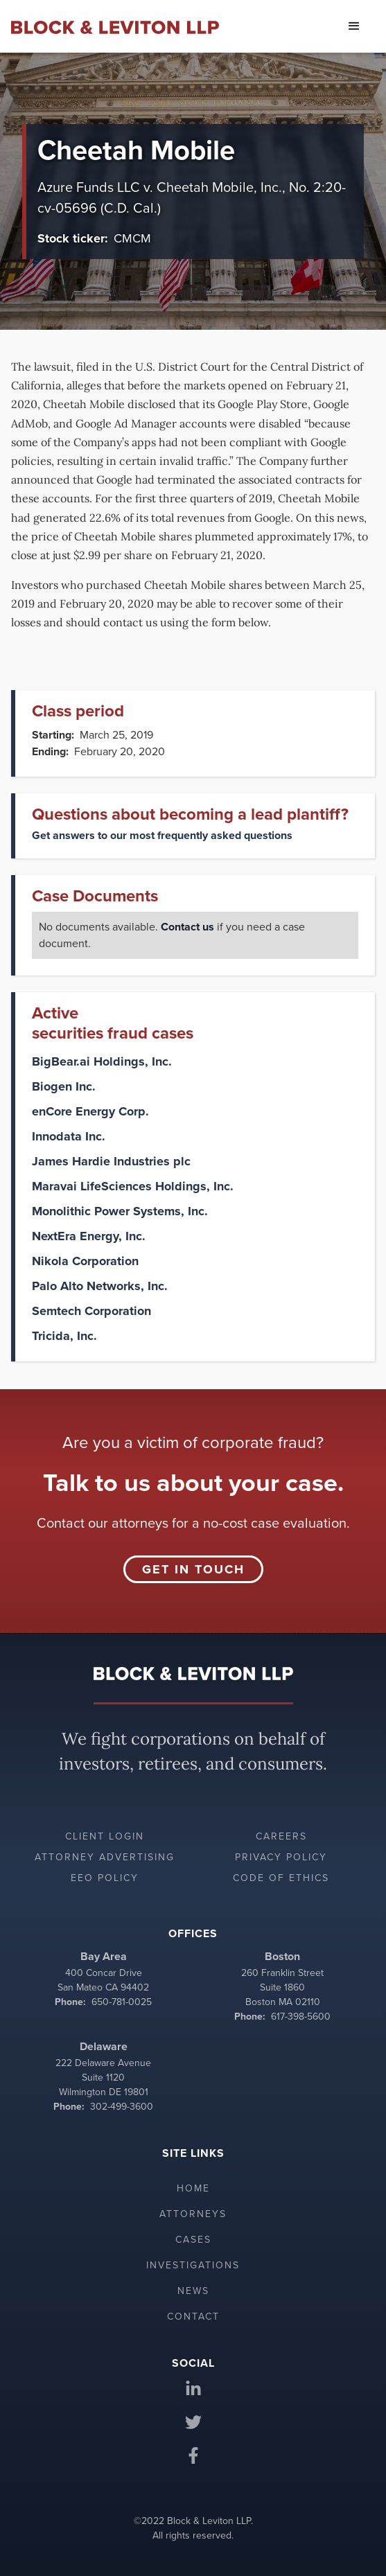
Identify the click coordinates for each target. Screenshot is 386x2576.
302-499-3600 (121, 2106)
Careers (281, 1836)
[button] (354, 26)
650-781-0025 (121, 2002)
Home (193, 2188)
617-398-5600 (301, 2016)
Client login (104, 1836)
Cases (193, 2239)
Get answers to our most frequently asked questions (162, 835)
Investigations (193, 2265)
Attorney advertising (105, 1857)
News (193, 2291)
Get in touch (193, 1569)
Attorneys (193, 2214)
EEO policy (105, 1878)
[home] (115, 26)
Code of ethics (281, 1878)
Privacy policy (281, 1857)
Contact (193, 2316)
